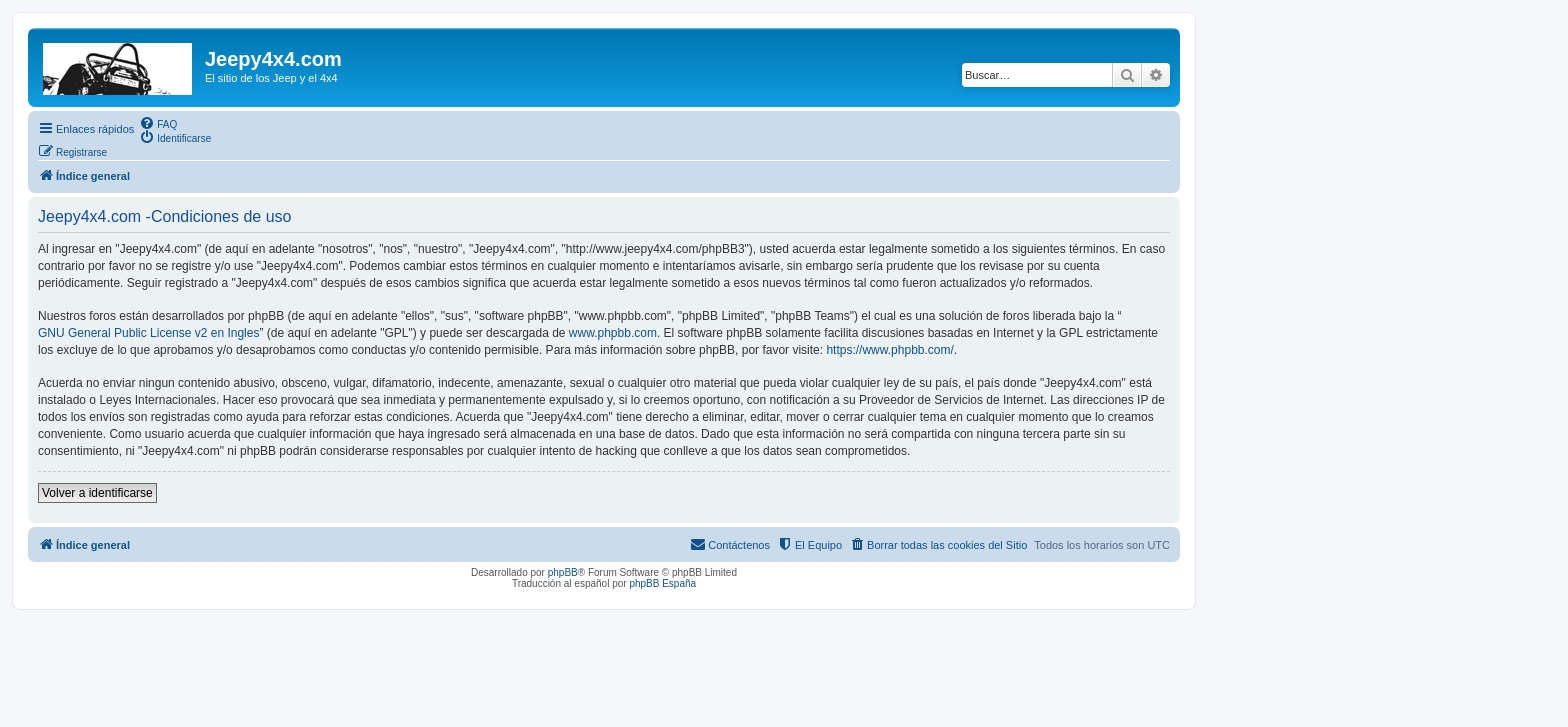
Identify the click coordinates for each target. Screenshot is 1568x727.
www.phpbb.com (613, 333)
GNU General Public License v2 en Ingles (148, 333)
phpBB (563, 572)
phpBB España (662, 583)
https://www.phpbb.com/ (889, 350)
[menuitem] (158, 123)
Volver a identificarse (97, 493)
